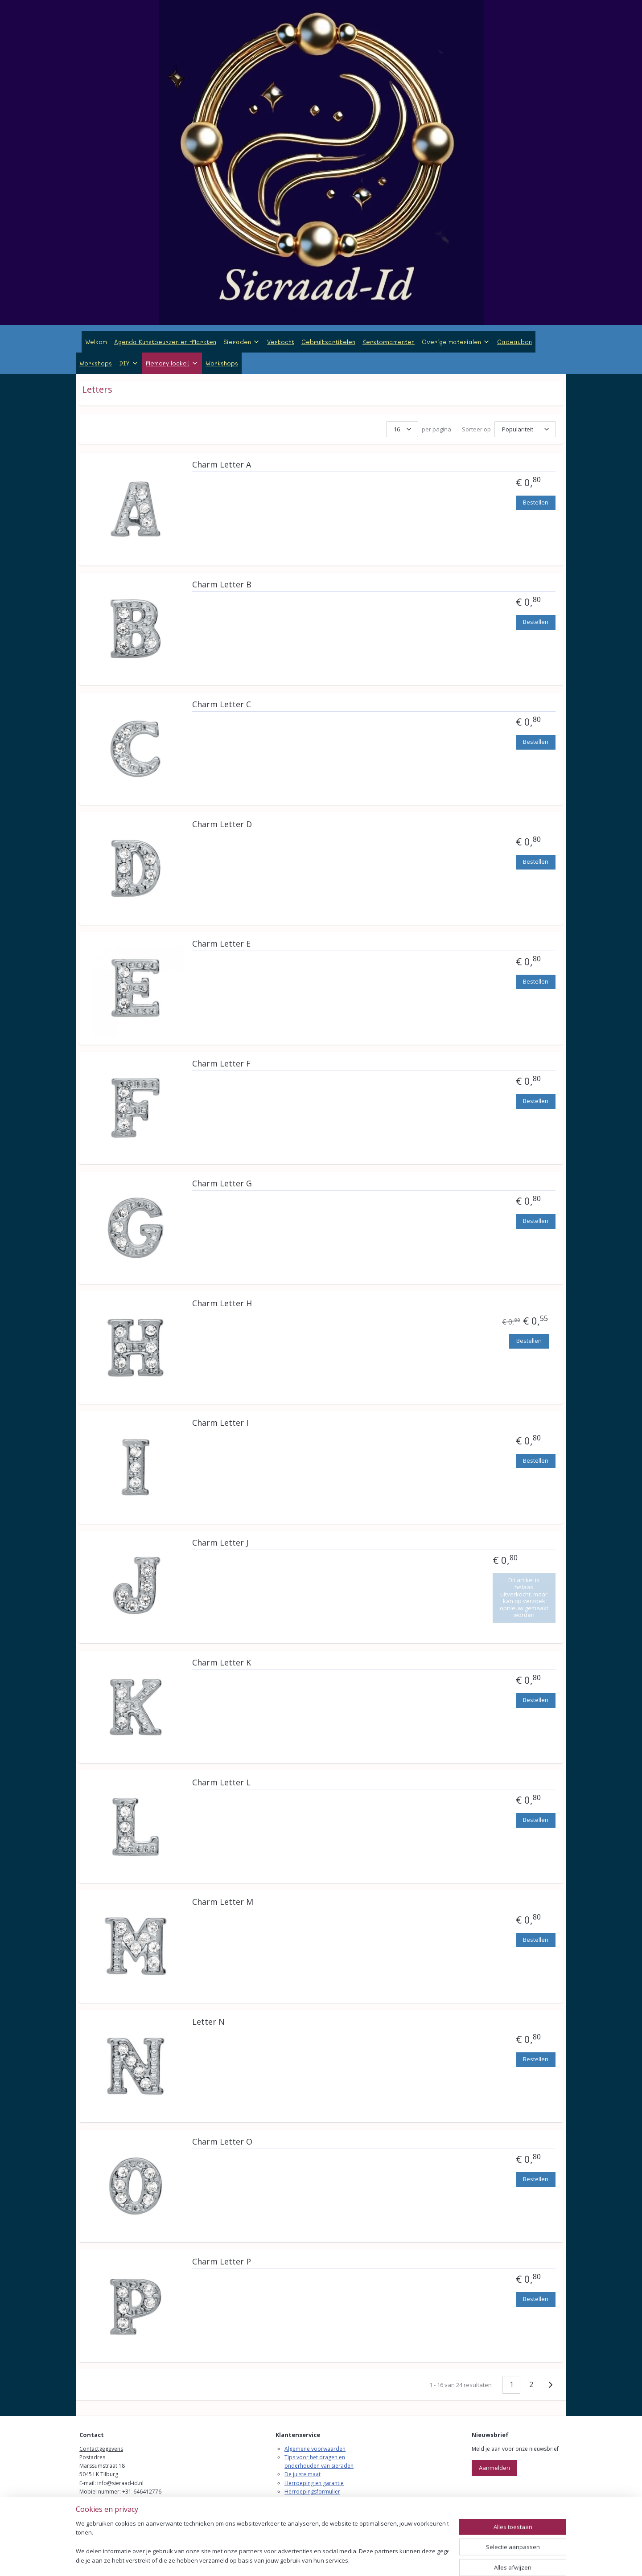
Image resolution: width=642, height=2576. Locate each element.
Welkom (96, 341)
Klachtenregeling (305, 2500)
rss (301, 2559)
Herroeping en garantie (314, 2483)
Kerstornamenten (388, 341)
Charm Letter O (222, 2142)
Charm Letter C (221, 705)
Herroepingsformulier (312, 2491)
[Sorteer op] (525, 429)
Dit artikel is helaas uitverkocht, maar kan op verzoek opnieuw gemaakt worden (524, 1597)
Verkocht (280, 341)
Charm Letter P (221, 2262)
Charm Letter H (222, 1304)
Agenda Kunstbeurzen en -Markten (165, 341)
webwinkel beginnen (336, 2559)
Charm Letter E (221, 944)
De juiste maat (302, 2474)
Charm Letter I (220, 1423)
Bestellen (535, 502)
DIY (129, 363)
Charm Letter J (220, 1543)
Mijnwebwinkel (413, 2559)
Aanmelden (494, 2468)
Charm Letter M (222, 1902)
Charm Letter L (221, 1783)
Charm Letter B (221, 585)
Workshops (95, 363)
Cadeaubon (514, 341)
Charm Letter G (222, 1184)
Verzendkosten (303, 2508)
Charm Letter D (222, 824)
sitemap (282, 2559)
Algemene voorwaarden (315, 2449)
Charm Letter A (221, 465)
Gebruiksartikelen (328, 341)
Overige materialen (456, 341)
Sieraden (241, 341)
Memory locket (172, 363)
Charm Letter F (221, 1064)
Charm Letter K (221, 1663)
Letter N (208, 2022)
